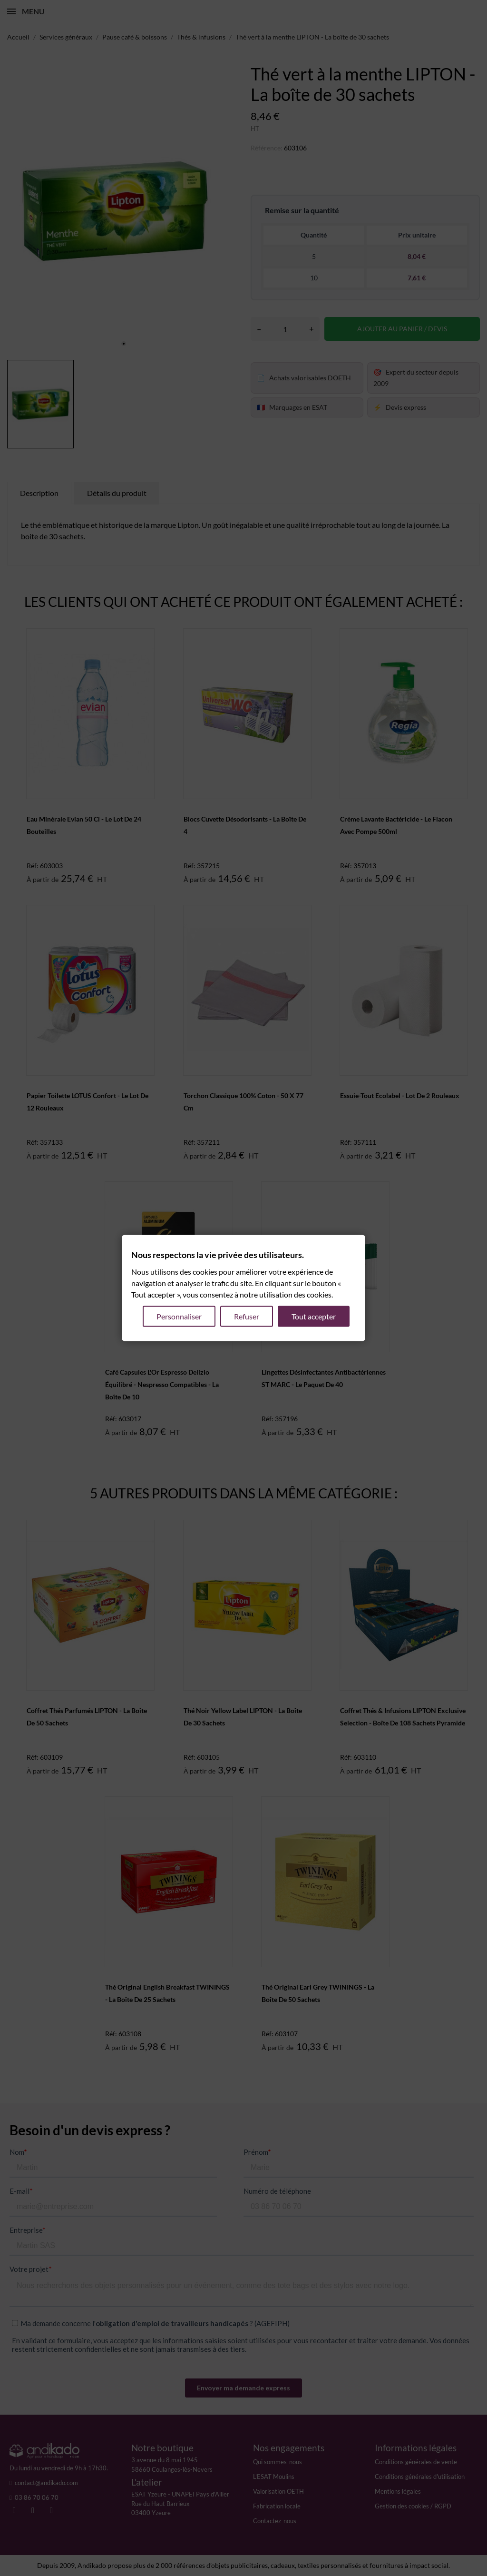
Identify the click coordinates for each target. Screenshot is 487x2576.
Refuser (246, 1316)
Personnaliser (179, 1316)
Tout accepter (314, 1316)
